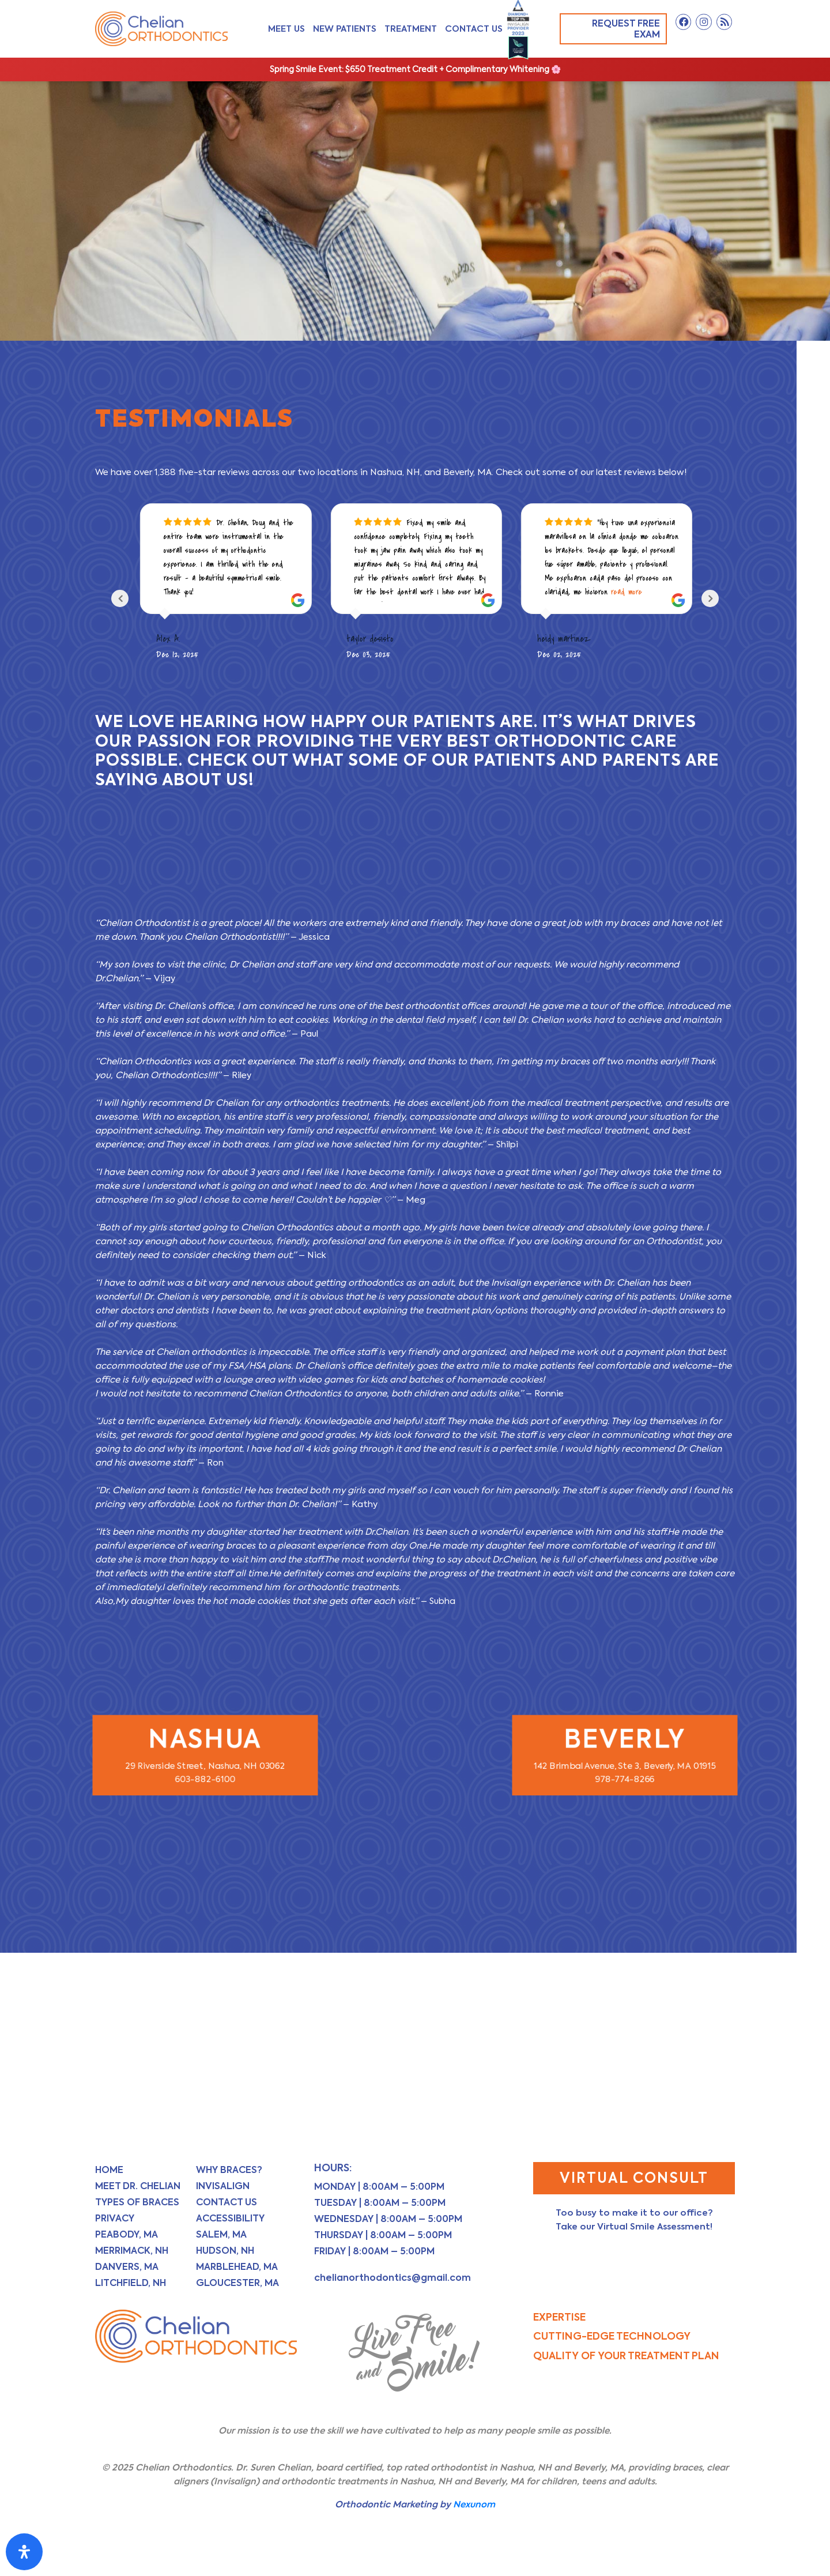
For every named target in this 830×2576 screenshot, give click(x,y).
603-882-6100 (205, 1773)
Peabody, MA (126, 2234)
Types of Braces (137, 2202)
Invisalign (223, 2186)
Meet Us (286, 28)
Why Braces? (229, 2169)
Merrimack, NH (131, 2250)
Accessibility (230, 2218)
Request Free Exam (617, 28)
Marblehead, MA (237, 2266)
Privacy (114, 2218)
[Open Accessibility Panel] (24, 2551)
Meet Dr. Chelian (137, 2186)
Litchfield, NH (130, 2282)
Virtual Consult (634, 2177)
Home (109, 2169)
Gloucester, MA (237, 2282)
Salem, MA (221, 2234)
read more (626, 591)
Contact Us (474, 28)
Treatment (410, 28)
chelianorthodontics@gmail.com (392, 2277)
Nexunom (474, 2504)
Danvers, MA (127, 2266)
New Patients (344, 28)
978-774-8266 (624, 1773)
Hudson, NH (225, 2250)
